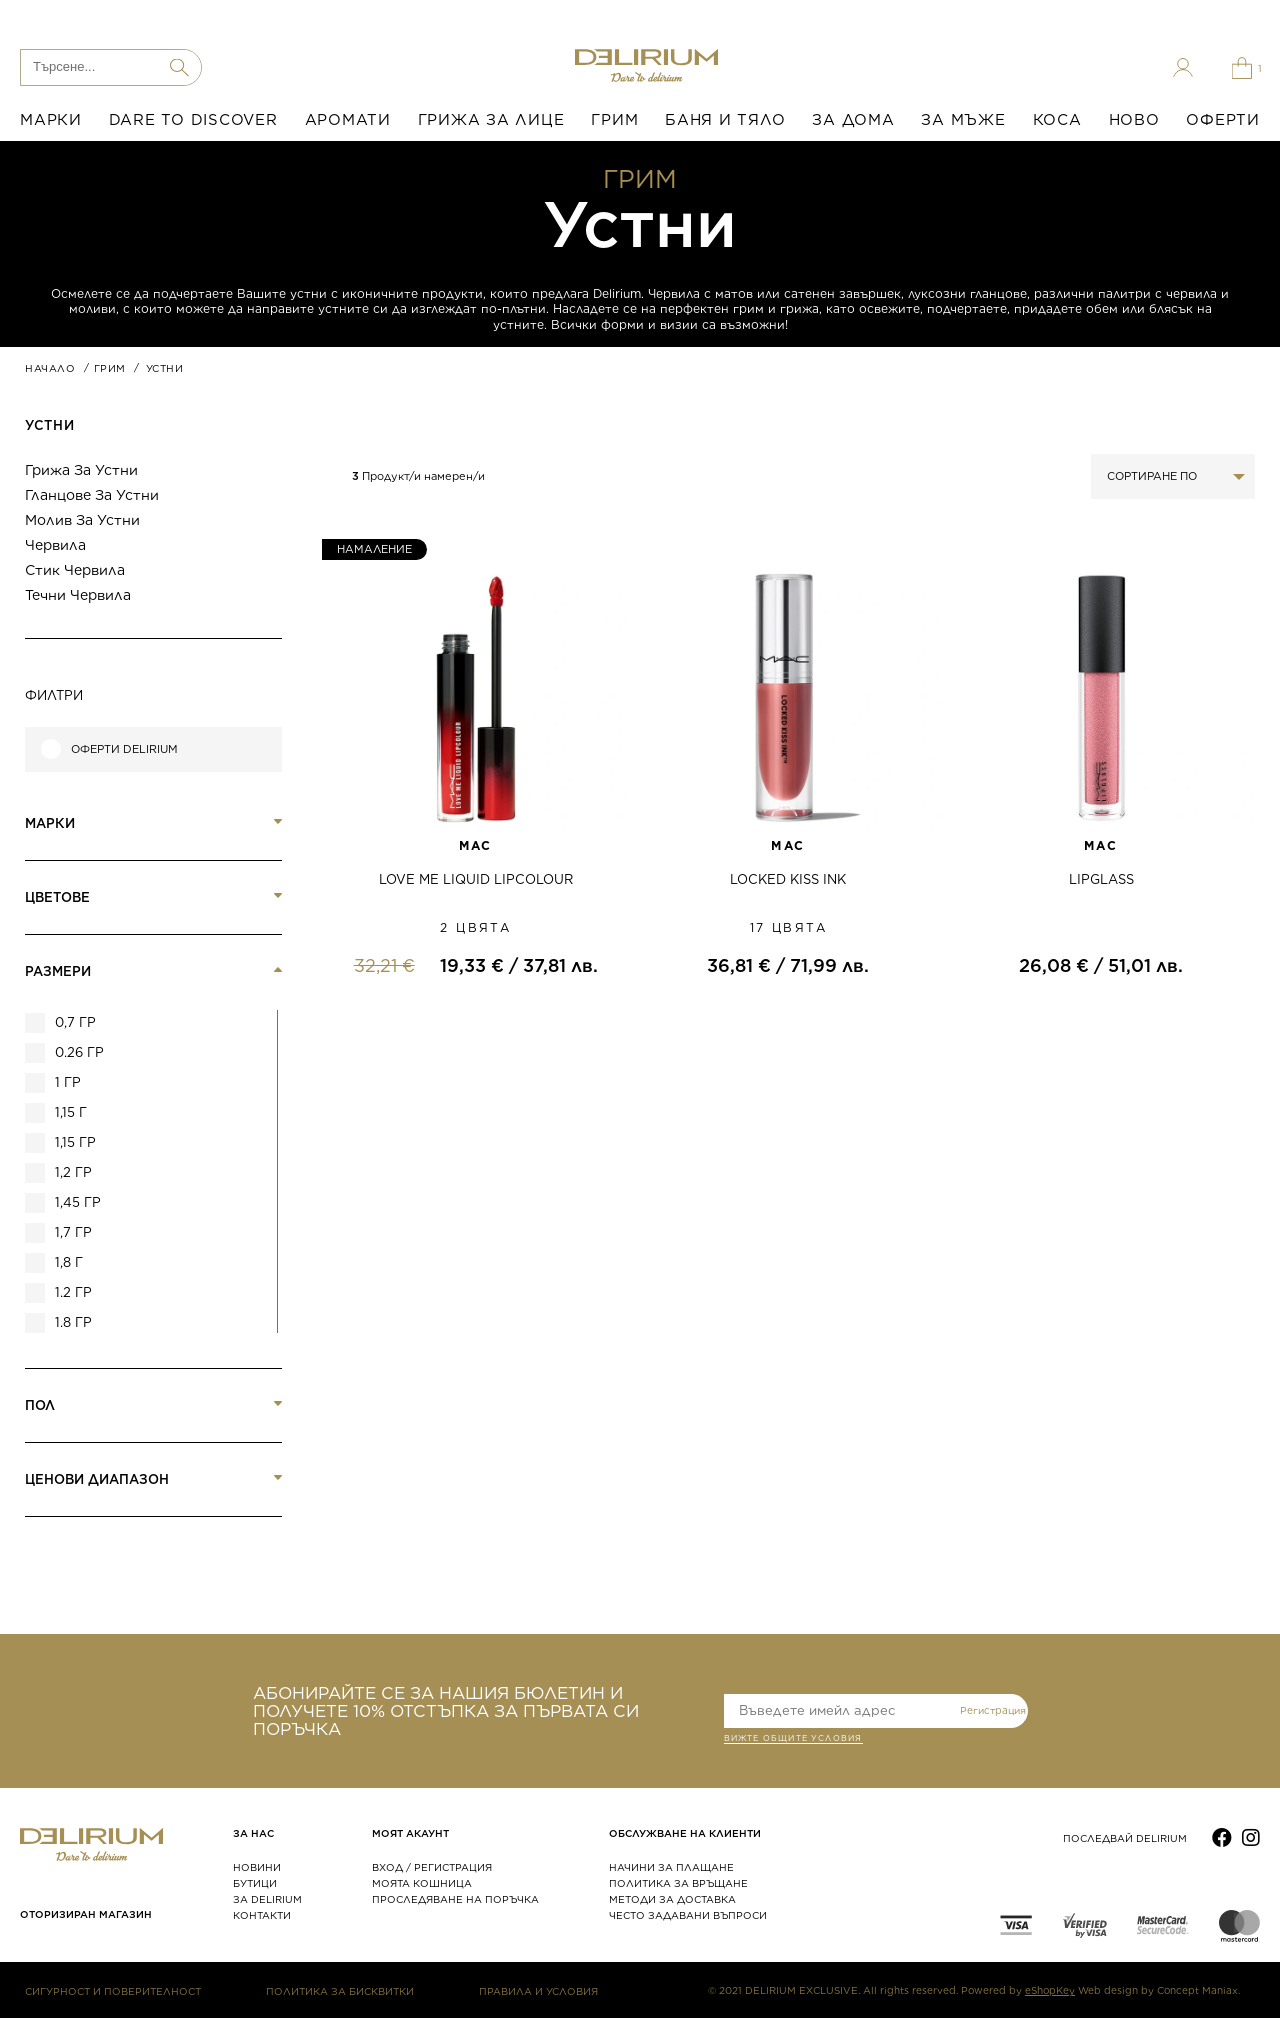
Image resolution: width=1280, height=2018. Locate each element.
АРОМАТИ (348, 120)
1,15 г (71, 1112)
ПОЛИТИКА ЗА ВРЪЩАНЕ (678, 1883)
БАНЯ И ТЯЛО (725, 120)
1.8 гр (73, 1322)
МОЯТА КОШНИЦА (422, 1883)
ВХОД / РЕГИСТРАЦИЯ (432, 1867)
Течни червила (78, 595)
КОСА (1057, 120)
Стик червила (75, 570)
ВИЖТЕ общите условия (793, 1740)
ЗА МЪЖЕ (963, 120)
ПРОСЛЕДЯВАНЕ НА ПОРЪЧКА (455, 1899)
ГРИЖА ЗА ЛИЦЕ (491, 120)
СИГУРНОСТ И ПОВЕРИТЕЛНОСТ (113, 1991)
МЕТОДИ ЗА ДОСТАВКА (672, 1899)
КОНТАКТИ (262, 1915)
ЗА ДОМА (853, 120)
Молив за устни (82, 520)
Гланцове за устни (92, 495)
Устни (49, 425)
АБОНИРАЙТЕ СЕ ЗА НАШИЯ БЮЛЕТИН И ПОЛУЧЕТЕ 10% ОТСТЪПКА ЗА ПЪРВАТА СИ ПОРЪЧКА (446, 1711)
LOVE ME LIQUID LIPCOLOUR (476, 879)
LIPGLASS (1101, 879)
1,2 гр (73, 1172)
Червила (55, 545)
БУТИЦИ (255, 1883)
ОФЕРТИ (1223, 120)
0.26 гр (79, 1052)
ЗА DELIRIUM (267, 1899)
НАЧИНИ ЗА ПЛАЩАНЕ (671, 1867)
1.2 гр (73, 1292)
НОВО (1134, 120)
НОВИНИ (257, 1867)
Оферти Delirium (124, 749)
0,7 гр (75, 1022)
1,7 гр (73, 1232)
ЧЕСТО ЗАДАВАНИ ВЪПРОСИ (688, 1915)
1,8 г (69, 1262)
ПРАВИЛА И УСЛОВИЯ (538, 1991)
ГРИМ (614, 120)
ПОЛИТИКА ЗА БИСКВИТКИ (340, 1991)
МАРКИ (51, 120)
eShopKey (1050, 1990)
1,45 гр (78, 1202)
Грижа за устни (81, 470)
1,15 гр (75, 1142)
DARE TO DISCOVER (193, 120)
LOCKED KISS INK (788, 879)
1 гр (68, 1082)
